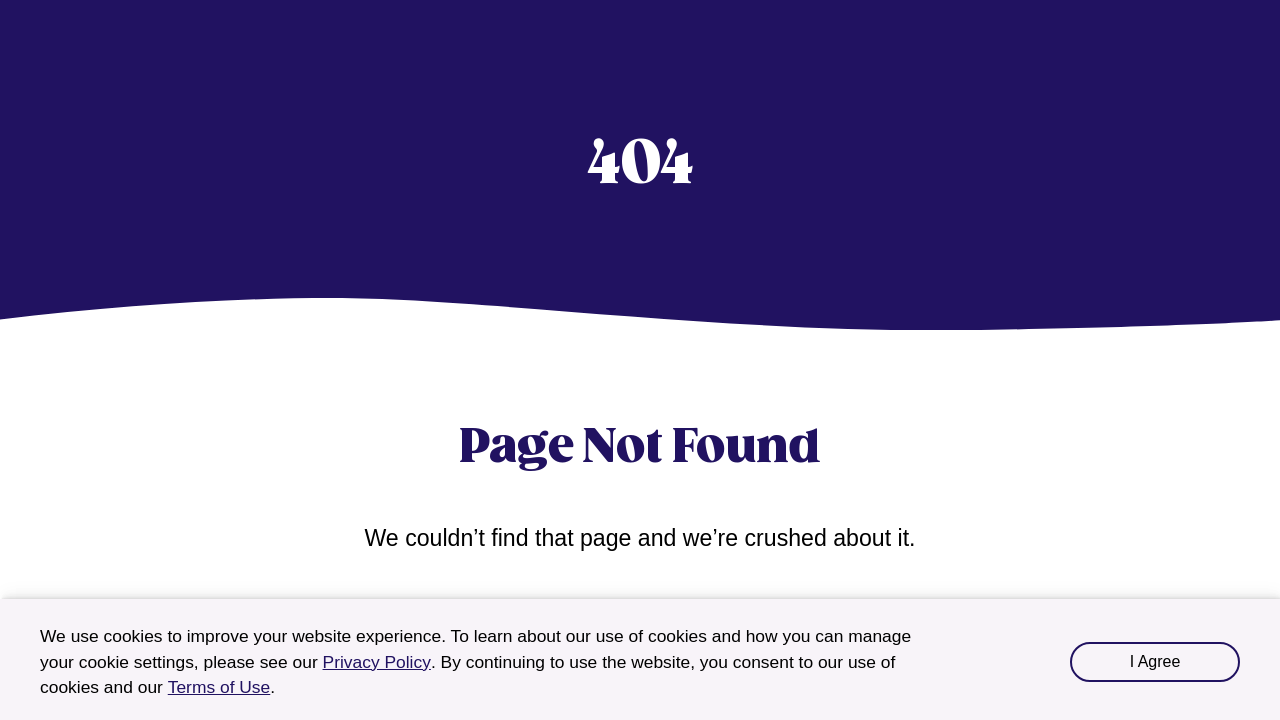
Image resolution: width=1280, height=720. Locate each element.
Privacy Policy (377, 662)
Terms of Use (219, 687)
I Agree (1155, 661)
